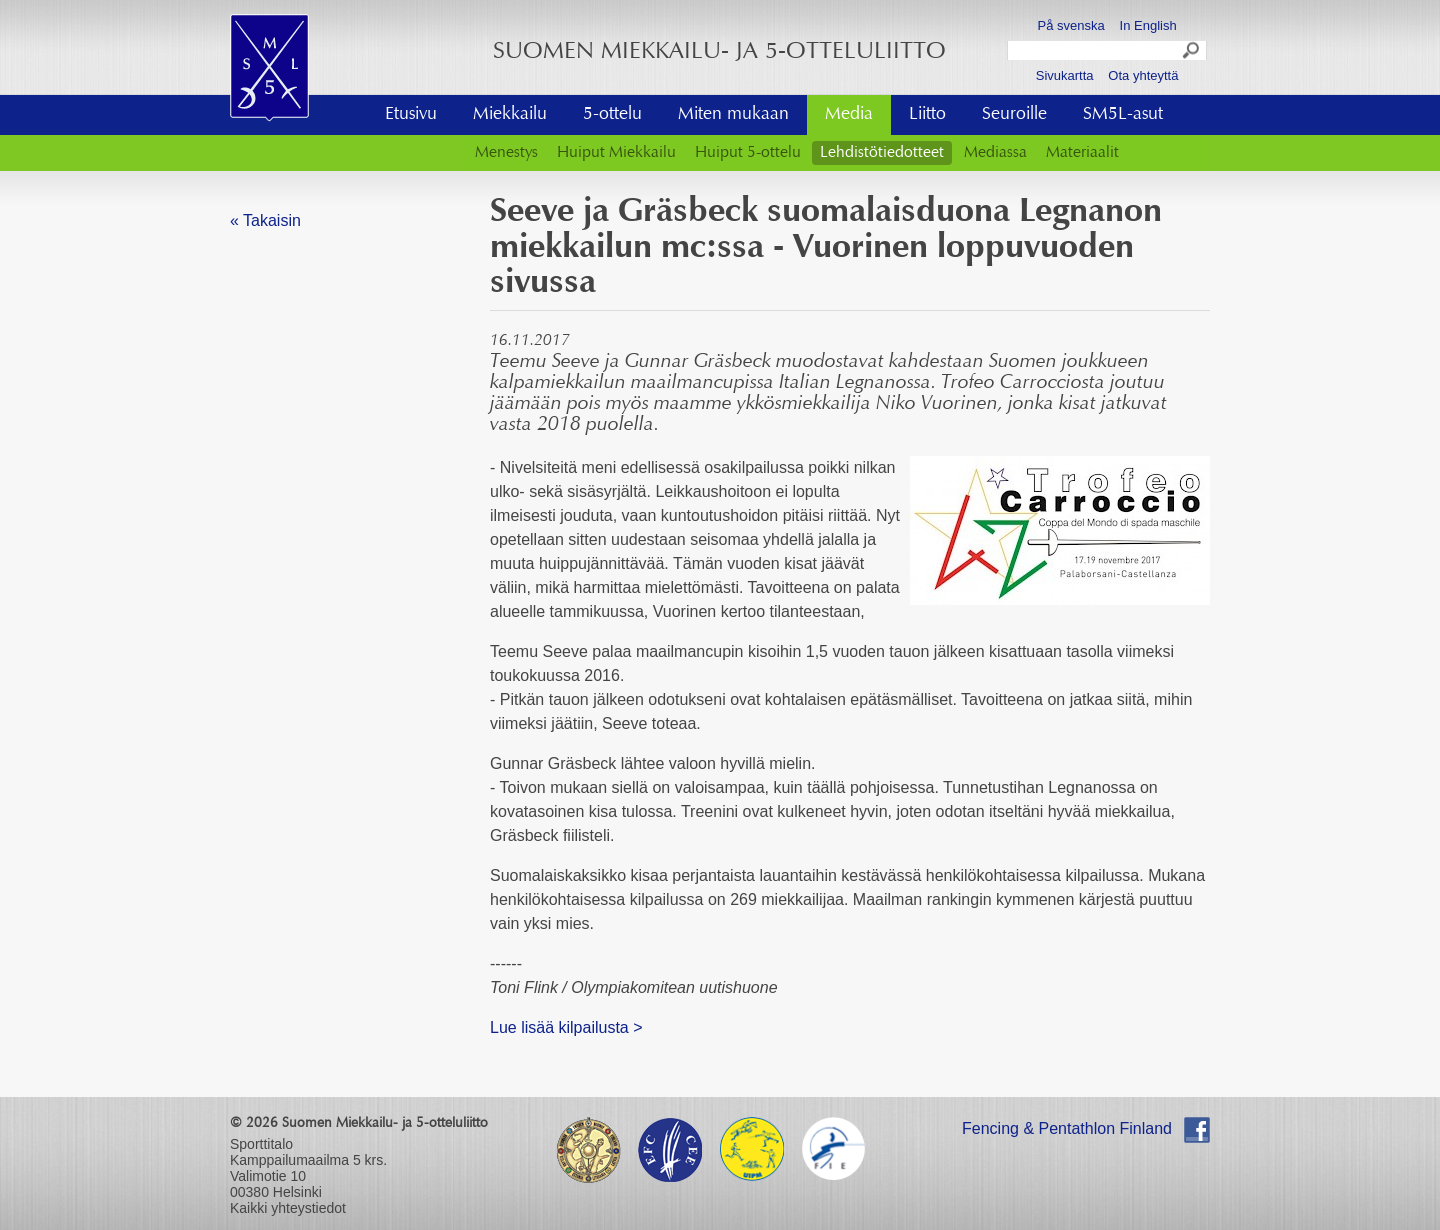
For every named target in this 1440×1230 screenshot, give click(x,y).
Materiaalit (1082, 153)
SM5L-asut (1123, 115)
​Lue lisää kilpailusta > (566, 1027)
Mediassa (995, 153)
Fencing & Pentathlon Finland (1067, 1128)
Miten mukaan (733, 115)
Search (1192, 53)
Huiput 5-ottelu (748, 153)
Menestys (506, 153)
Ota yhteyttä (1143, 75)
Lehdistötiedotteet (882, 153)
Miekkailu (510, 115)
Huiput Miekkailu (616, 153)
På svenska (1071, 25)
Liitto (927, 115)
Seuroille (1014, 115)
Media (849, 115)
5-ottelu (612, 115)
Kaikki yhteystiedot (288, 1208)
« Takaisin (265, 220)
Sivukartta (1065, 75)
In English (1148, 25)
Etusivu (411, 115)
